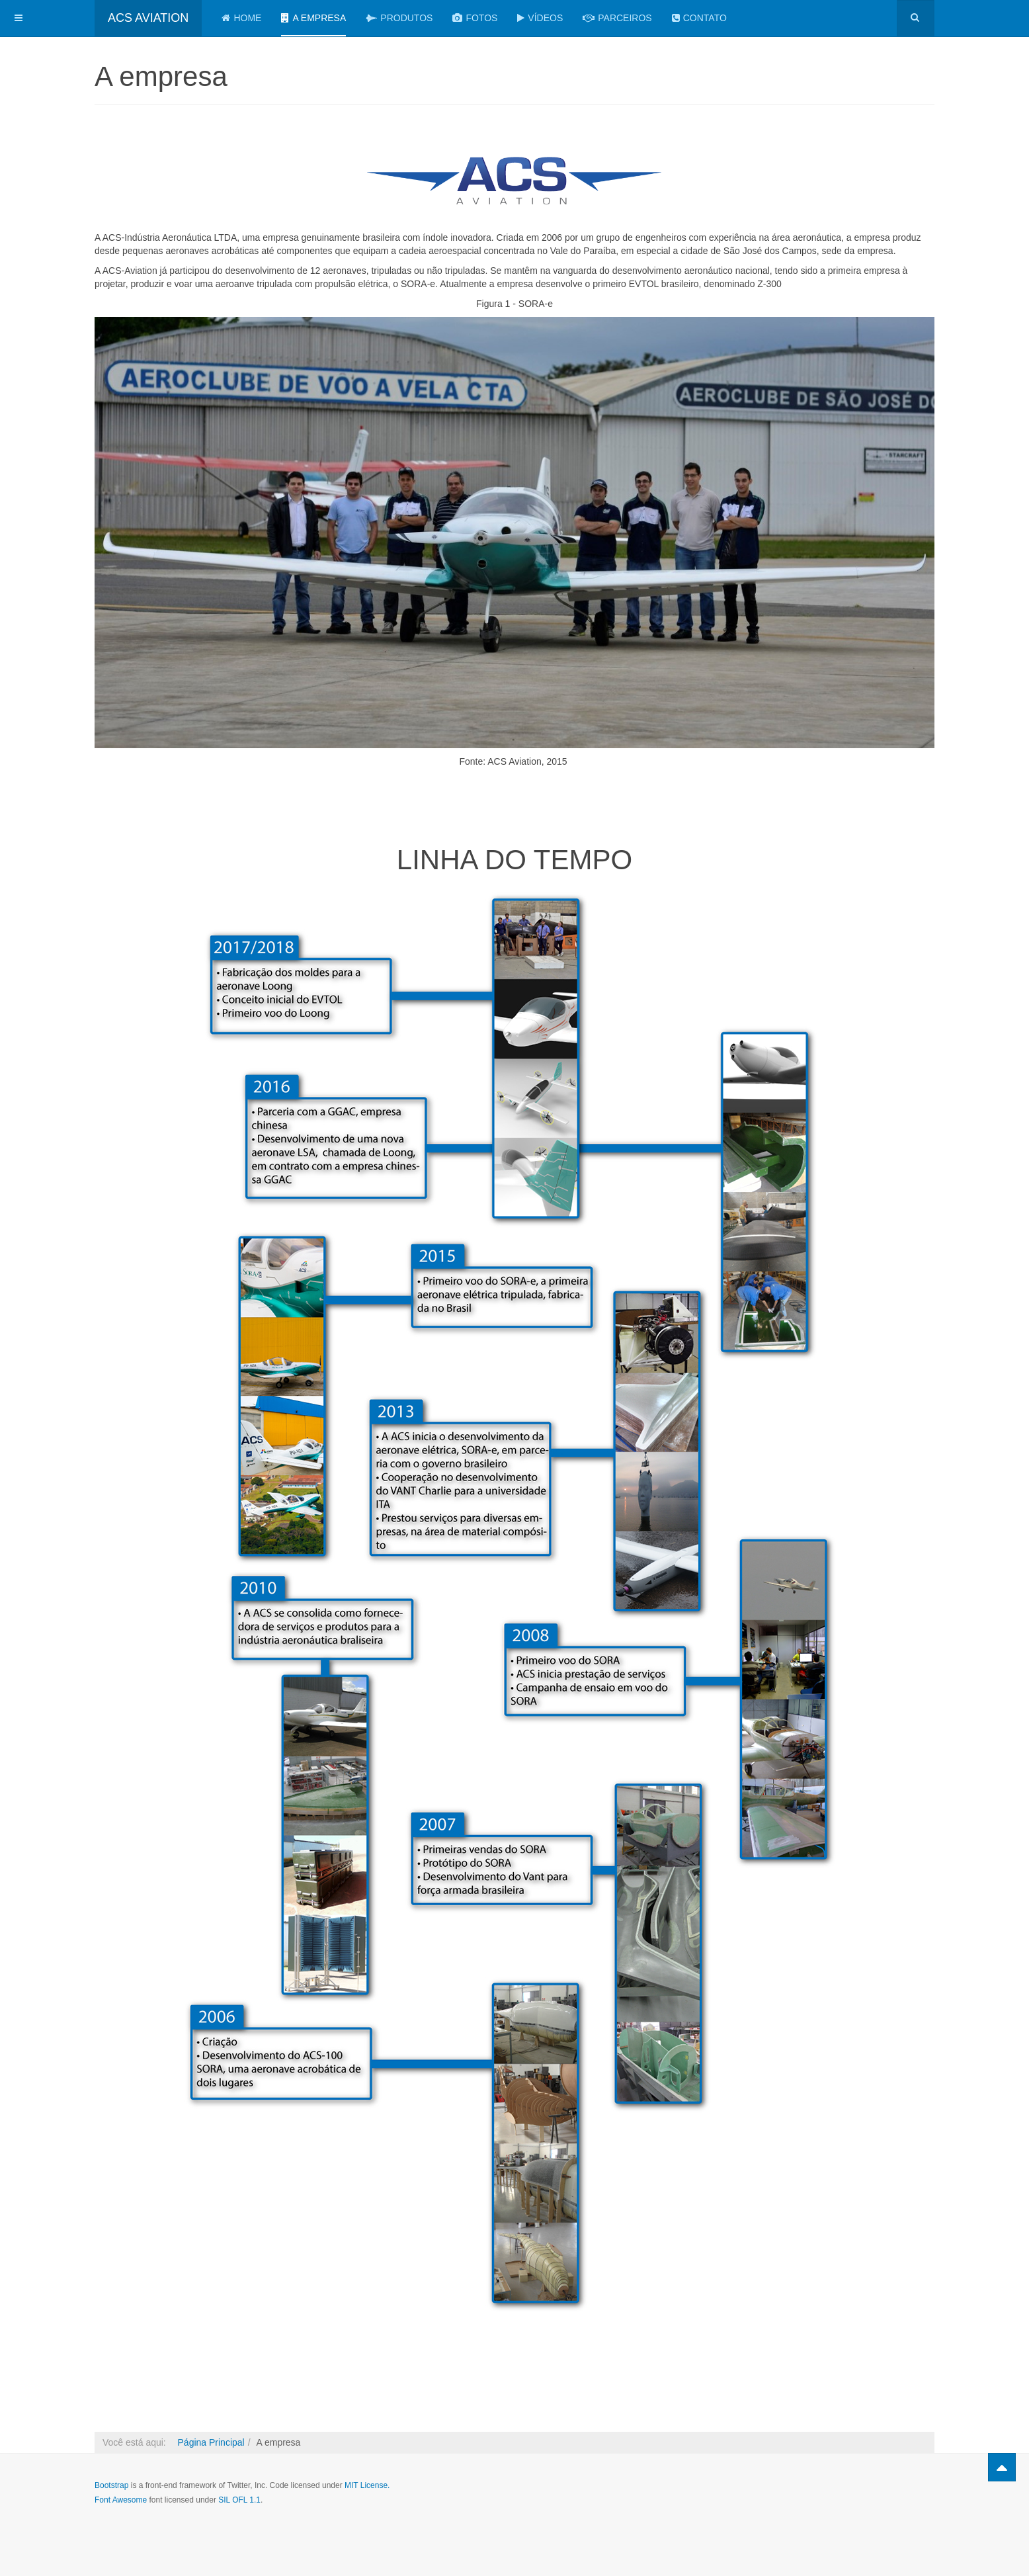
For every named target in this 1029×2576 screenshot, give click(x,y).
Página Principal (211, 2442)
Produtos (399, 18)
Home (241, 18)
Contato (699, 18)
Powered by (874, 2496)
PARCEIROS (617, 18)
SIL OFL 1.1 (239, 2500)
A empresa (313, 18)
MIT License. (367, 2485)
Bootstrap (111, 2485)
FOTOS (474, 18)
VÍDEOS (540, 18)
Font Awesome (121, 2500)
